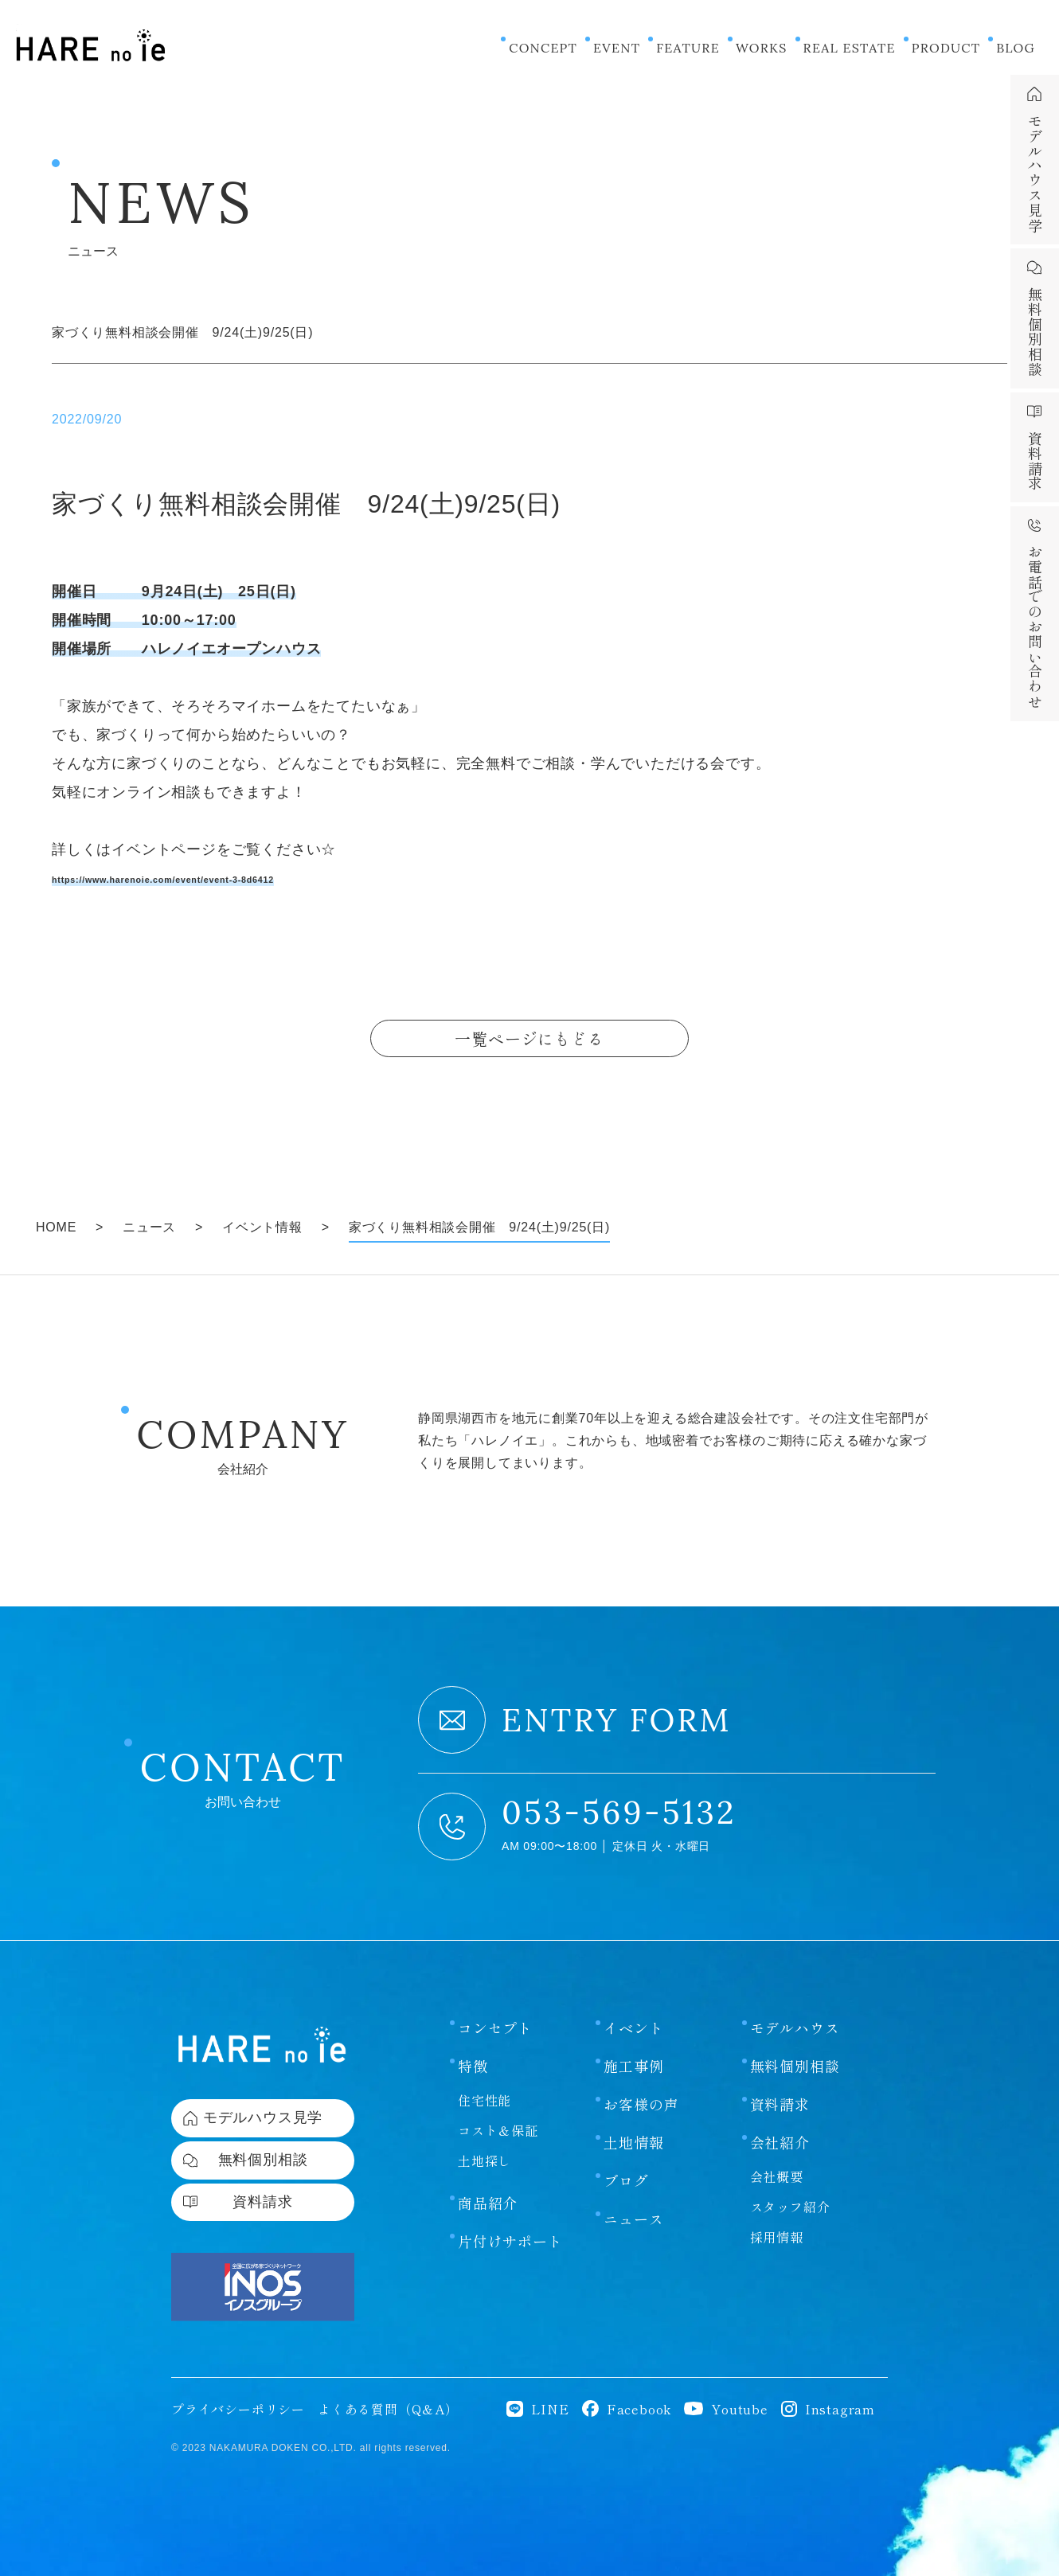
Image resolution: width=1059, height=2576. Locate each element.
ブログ (626, 2177)
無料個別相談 (795, 2062)
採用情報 (776, 2233)
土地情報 (633, 2139)
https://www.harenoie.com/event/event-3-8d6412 (229, 878)
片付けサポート (510, 2238)
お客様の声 (641, 2101)
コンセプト (495, 2024)
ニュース (633, 2215)
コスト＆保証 (498, 2127)
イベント (633, 2024)
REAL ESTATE (849, 48)
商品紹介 (488, 2199)
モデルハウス (795, 2024)
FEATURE (688, 48)
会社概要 (776, 2173)
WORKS (761, 48)
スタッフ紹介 (790, 2203)
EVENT (616, 48)
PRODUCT (946, 48)
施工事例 (633, 2062)
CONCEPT (543, 48)
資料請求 (780, 2101)
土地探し (484, 2157)
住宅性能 (484, 2096)
